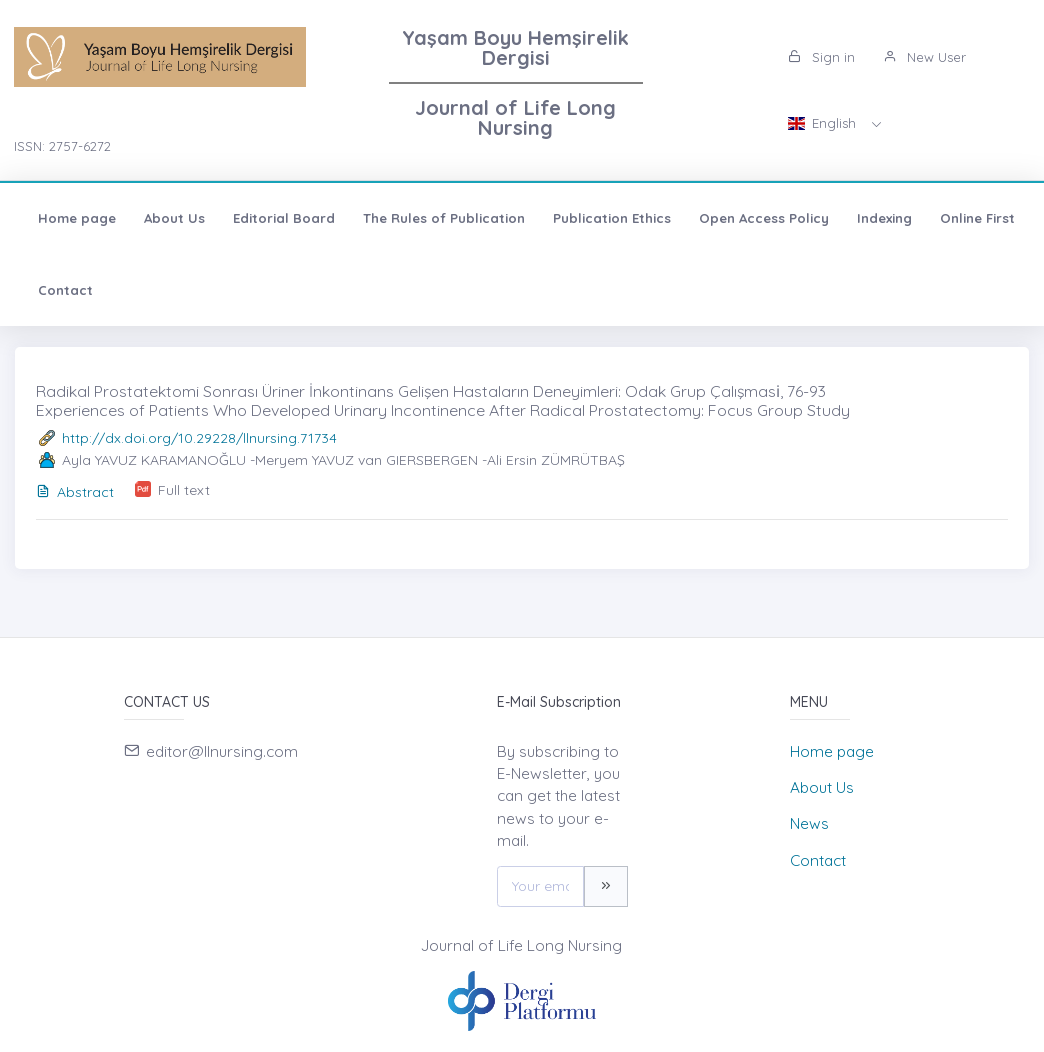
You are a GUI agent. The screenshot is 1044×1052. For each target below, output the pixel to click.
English (824, 123)
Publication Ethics (612, 218)
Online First (977, 218)
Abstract (75, 492)
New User (924, 57)
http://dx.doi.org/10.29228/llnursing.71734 (199, 438)
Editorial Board (284, 218)
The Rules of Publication (444, 218)
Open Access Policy (764, 218)
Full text (184, 490)
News (809, 823)
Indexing (884, 218)
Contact (65, 290)
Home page (77, 218)
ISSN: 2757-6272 (62, 146)
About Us (174, 218)
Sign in (821, 57)
